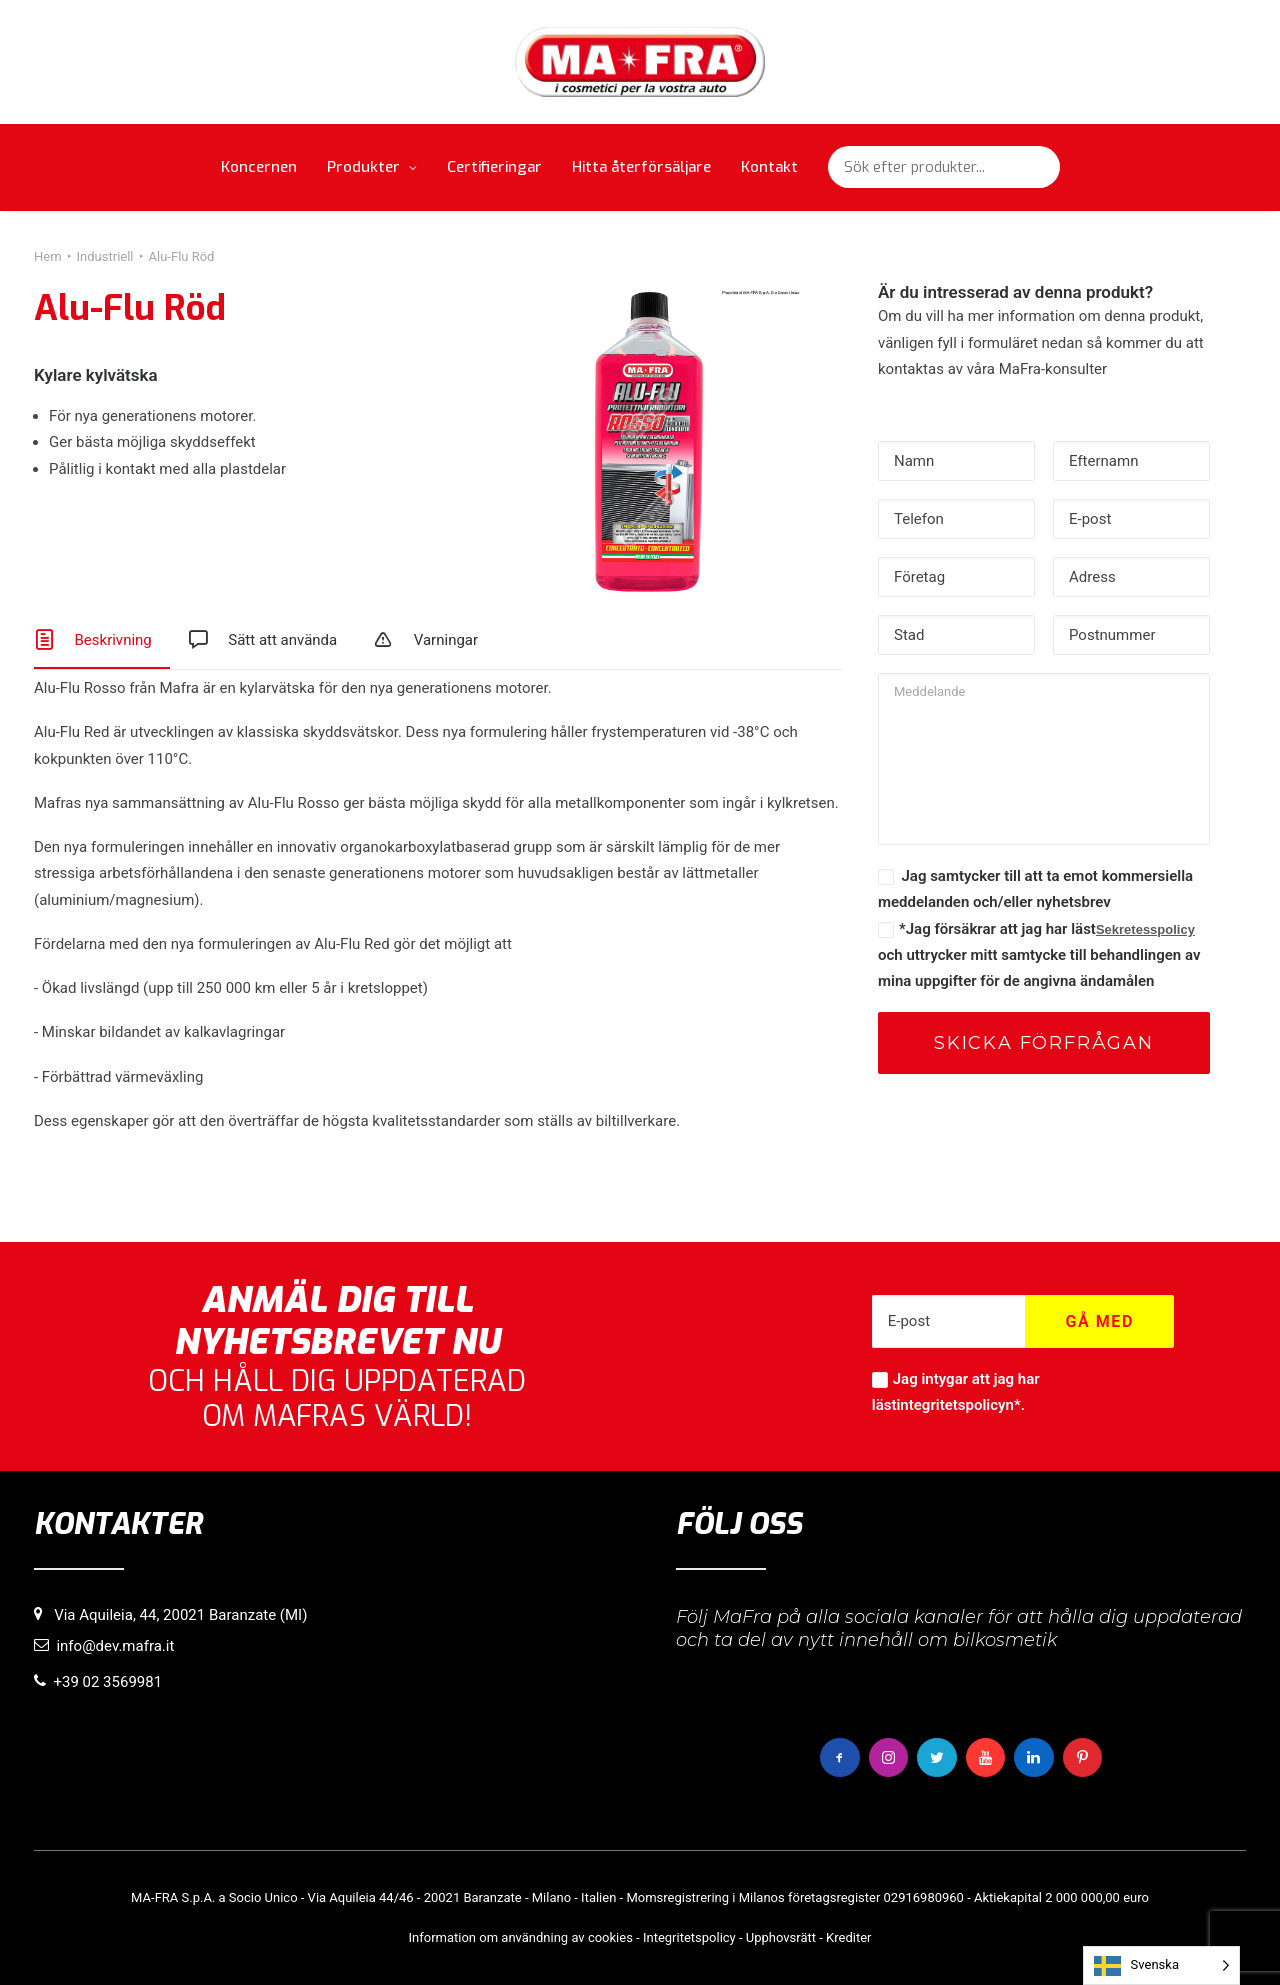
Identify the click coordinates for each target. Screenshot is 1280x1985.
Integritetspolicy (689, 1937)
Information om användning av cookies (521, 1937)
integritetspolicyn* (958, 1405)
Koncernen (259, 167)
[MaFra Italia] (640, 62)
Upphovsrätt (781, 1937)
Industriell (105, 256)
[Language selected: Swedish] (1161, 1965)
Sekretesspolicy (1145, 929)
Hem (48, 256)
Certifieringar (494, 167)
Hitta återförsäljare (641, 167)
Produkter (372, 167)
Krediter (848, 1937)
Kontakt (769, 167)
